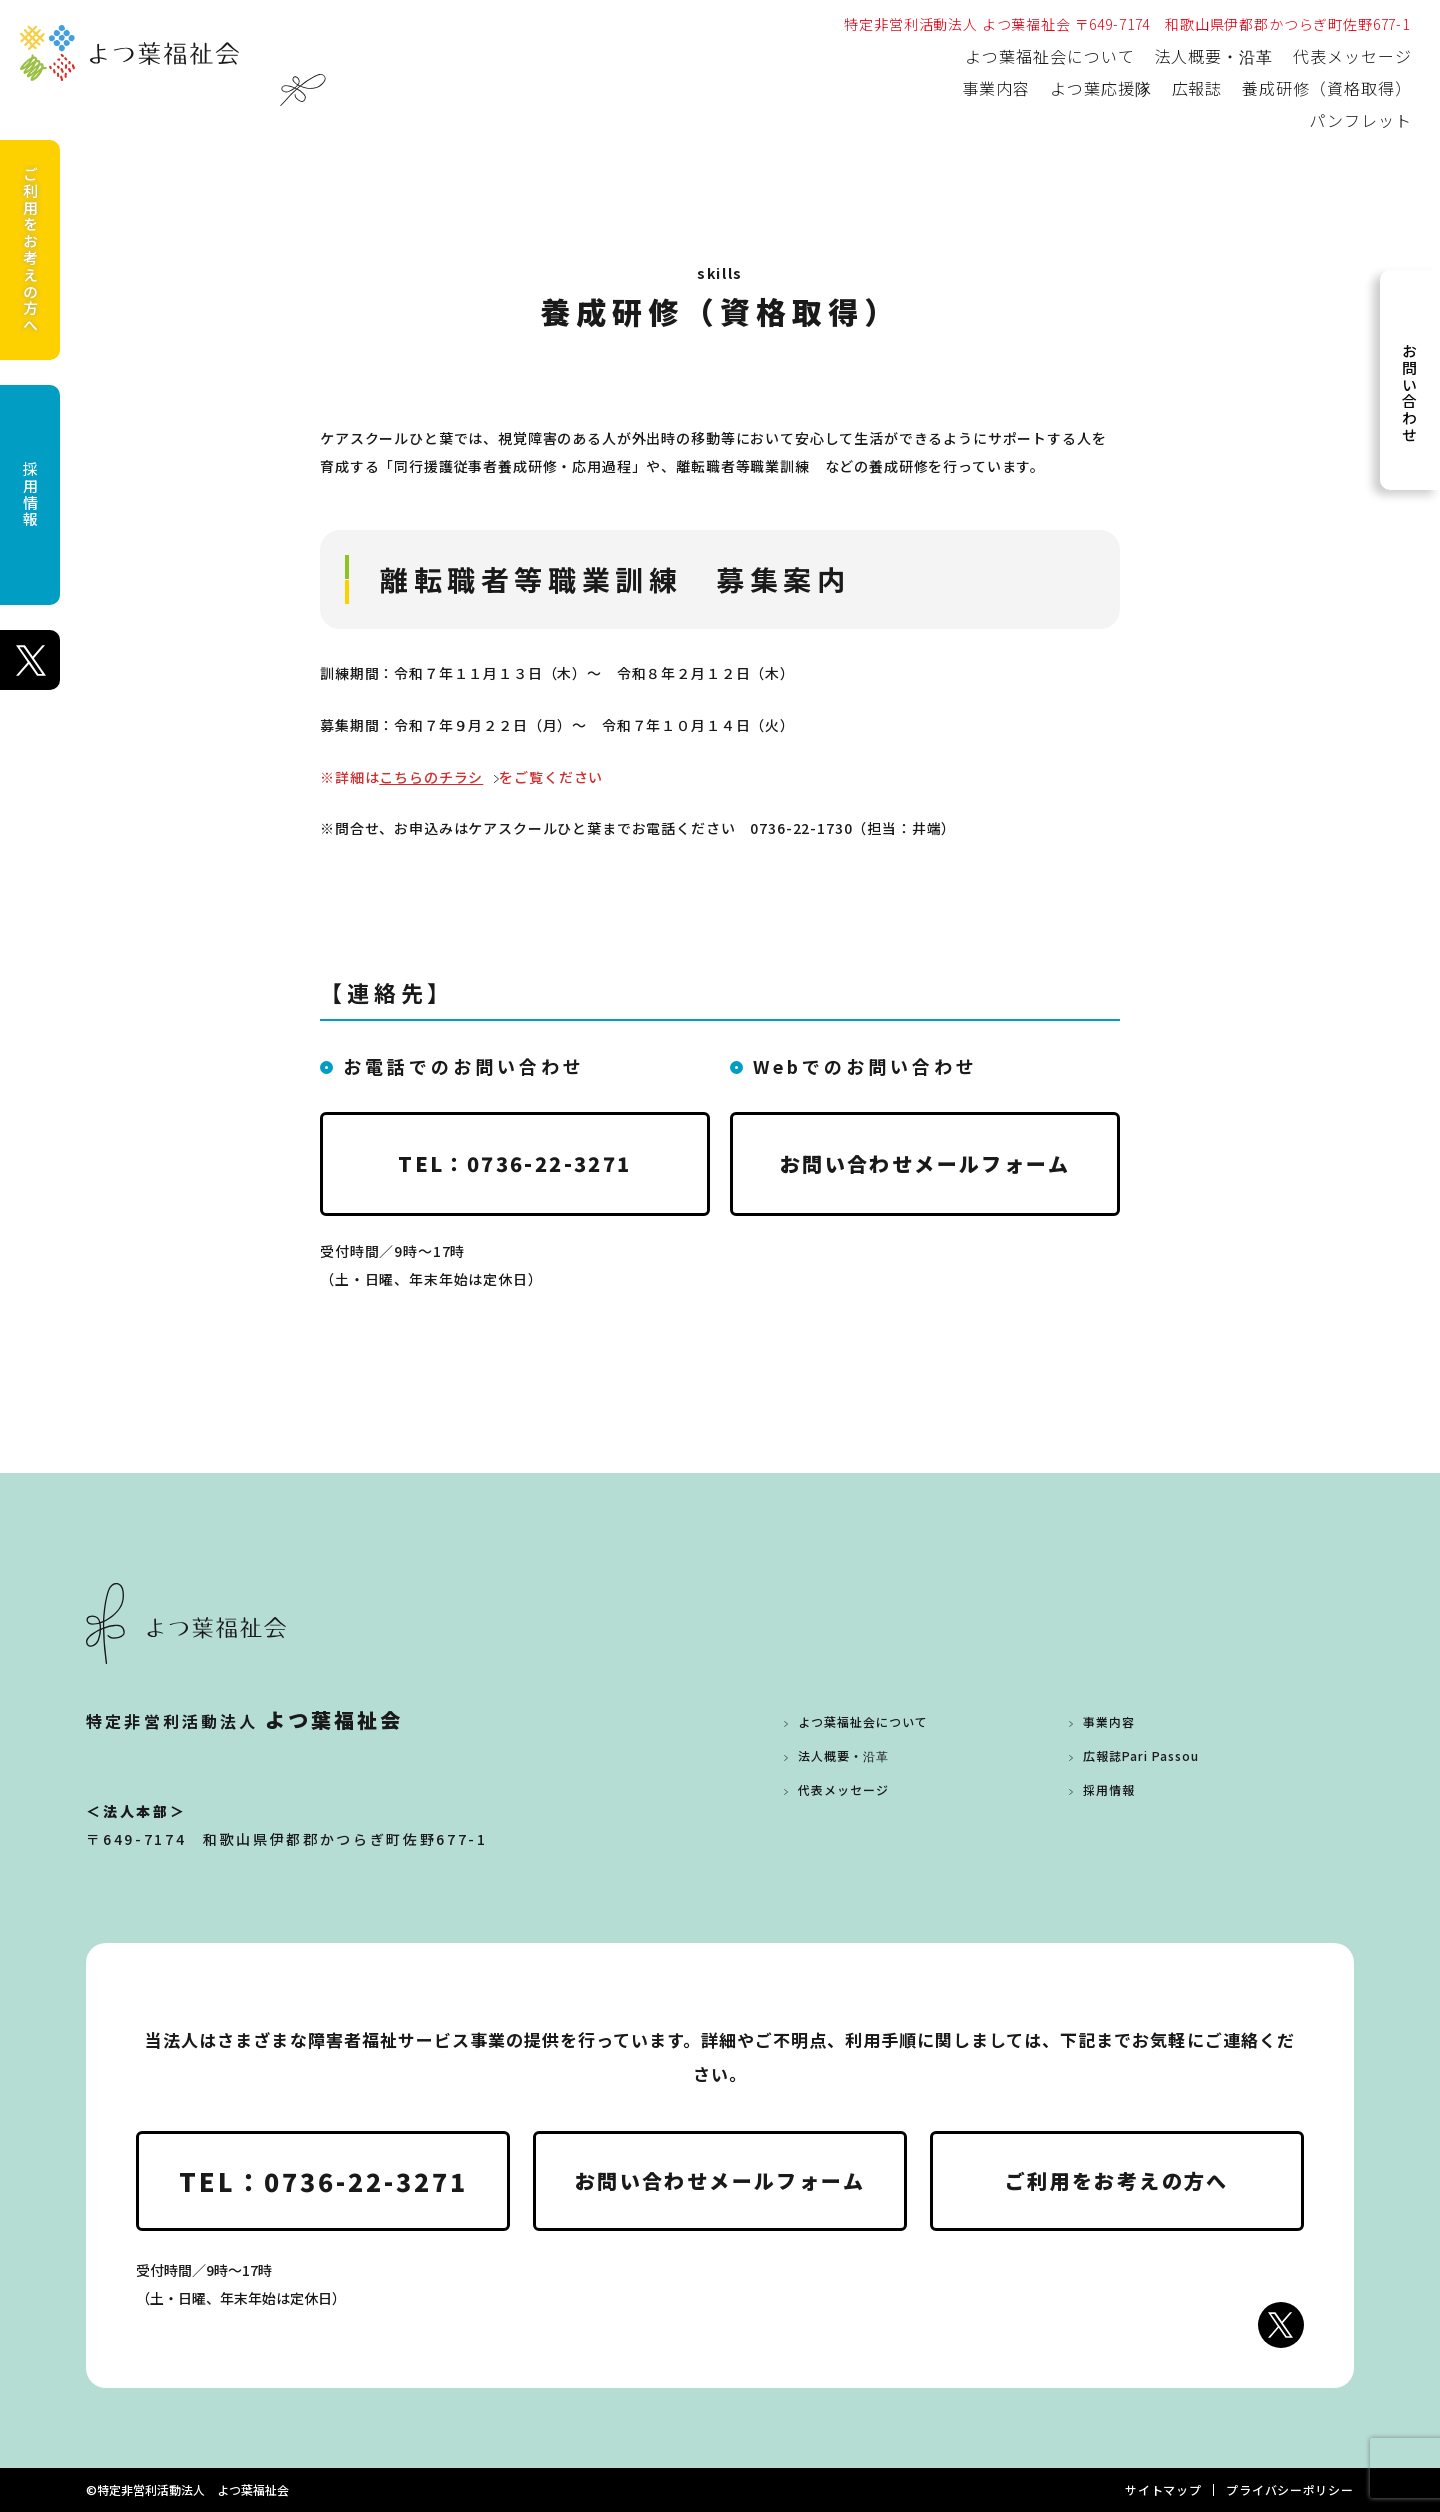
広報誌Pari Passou (1140, 1755)
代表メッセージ (1352, 56)
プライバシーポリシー (1289, 2489)
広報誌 (1197, 88)
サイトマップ (1163, 2489)
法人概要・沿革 (1214, 56)
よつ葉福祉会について (1050, 56)
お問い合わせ (1409, 393)
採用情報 (30, 494)
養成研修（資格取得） (1327, 88)
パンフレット (1360, 120)
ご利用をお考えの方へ (30, 250)
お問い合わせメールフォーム (925, 1163)
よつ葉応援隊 (1101, 88)
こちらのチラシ (431, 777)
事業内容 (996, 88)
